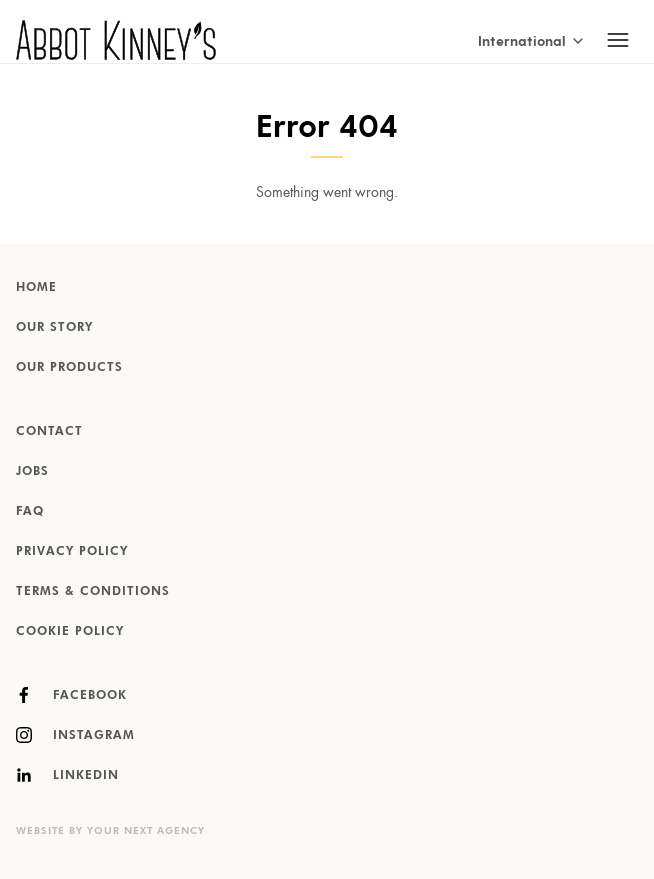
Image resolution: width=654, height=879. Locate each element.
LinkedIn (67, 775)
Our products (69, 368)
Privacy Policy (72, 552)
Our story (54, 328)
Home (36, 288)
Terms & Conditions (93, 592)
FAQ (30, 512)
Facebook (71, 695)
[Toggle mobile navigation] (618, 40)
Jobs (32, 472)
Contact (49, 432)
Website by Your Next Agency (110, 831)
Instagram (75, 735)
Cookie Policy (70, 632)
